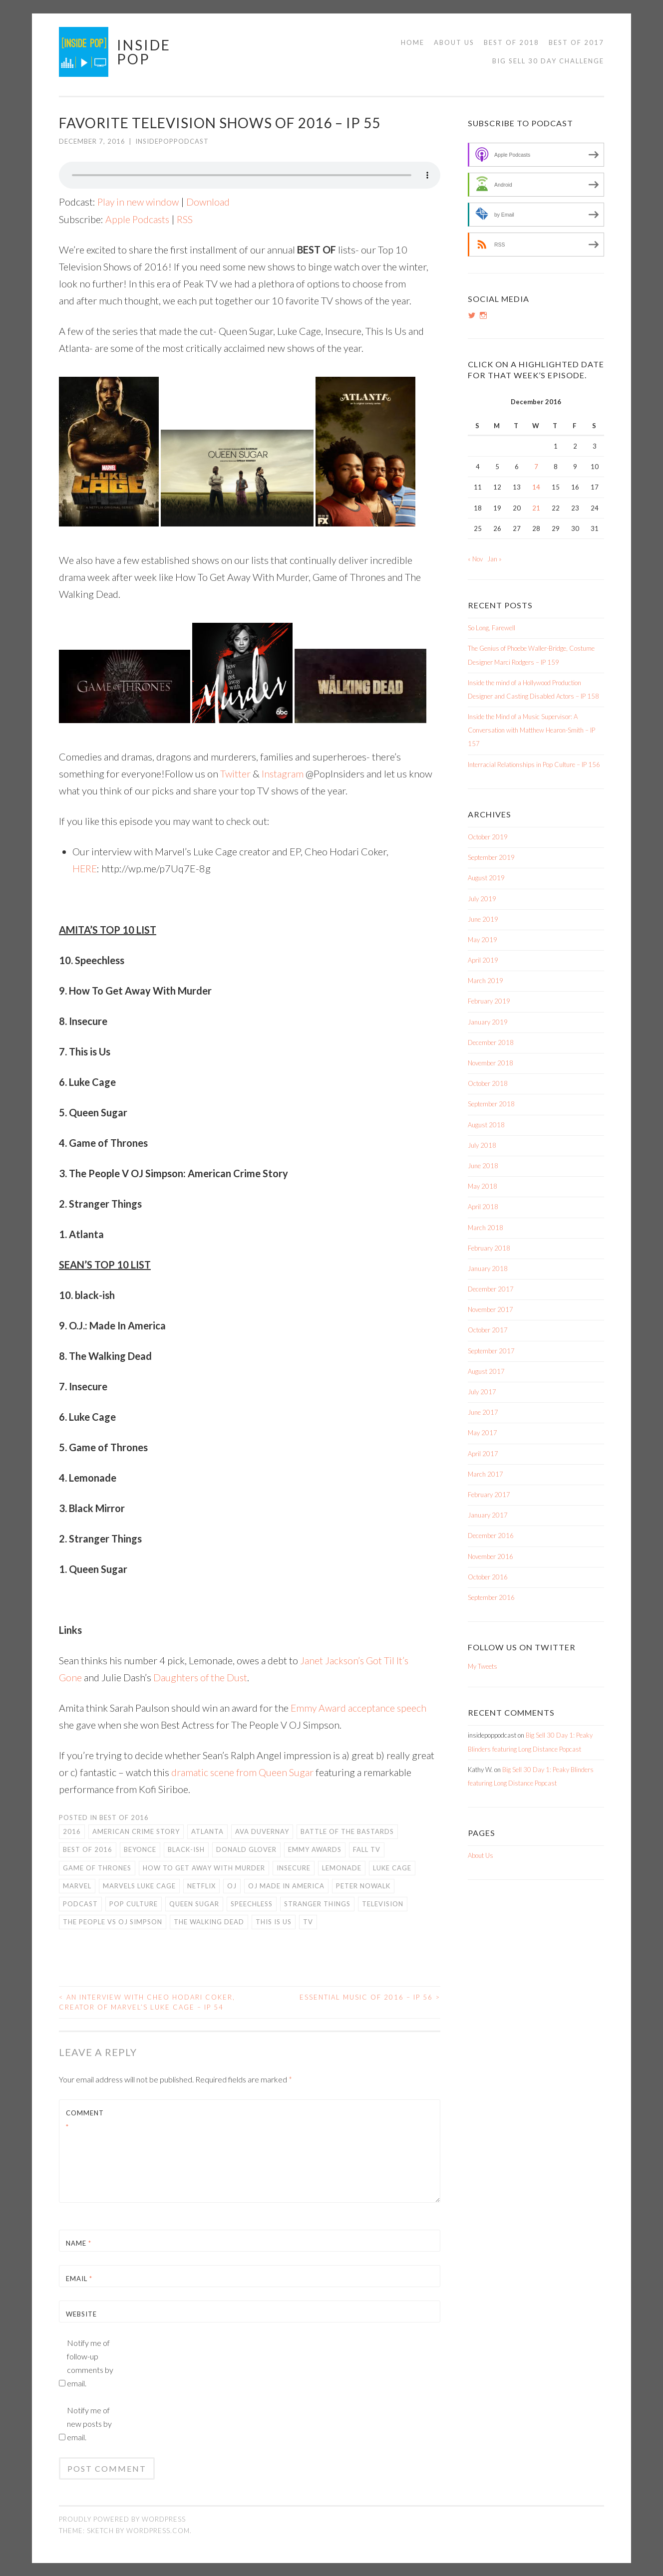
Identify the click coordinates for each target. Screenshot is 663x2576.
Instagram (283, 773)
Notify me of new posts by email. (89, 2423)
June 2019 (483, 919)
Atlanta (207, 1831)
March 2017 (485, 1474)
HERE (85, 868)
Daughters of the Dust (201, 1677)
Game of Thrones (97, 1867)
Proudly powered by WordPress (122, 2519)
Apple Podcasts (138, 219)
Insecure (294, 1867)
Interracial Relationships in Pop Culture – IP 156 (534, 765)
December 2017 (491, 1289)
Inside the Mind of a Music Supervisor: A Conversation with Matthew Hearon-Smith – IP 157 (531, 730)
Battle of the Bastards (347, 1831)
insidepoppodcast (172, 141)
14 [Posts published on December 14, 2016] (536, 487)
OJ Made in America (286, 1885)
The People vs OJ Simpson (112, 1921)
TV (308, 1921)
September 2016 (491, 1597)
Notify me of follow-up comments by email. (90, 2363)
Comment (85, 2119)
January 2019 (488, 1022)
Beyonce (140, 1849)
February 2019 (489, 1001)
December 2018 (491, 1042)
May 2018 (482, 1186)
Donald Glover (246, 1849)
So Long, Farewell (491, 628)
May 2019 (482, 940)
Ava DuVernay (262, 1831)
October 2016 (488, 1577)
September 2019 (491, 857)
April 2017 (483, 1454)
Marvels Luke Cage (139, 1885)
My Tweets (482, 1666)
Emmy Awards (314, 1849)
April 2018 (483, 1207)
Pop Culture (133, 1903)
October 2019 (488, 837)
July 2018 (482, 1145)
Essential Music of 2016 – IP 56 (370, 1997)
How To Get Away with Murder (204, 1867)
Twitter (235, 773)
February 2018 (489, 1248)
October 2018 (488, 1083)
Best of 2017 (576, 42)
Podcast (80, 1903)
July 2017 (482, 1392)
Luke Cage (392, 1867)
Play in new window (139, 202)
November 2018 (490, 1063)
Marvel (77, 1885)
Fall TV (366, 1849)
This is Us (274, 1921)
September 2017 (491, 1351)
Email (79, 2279)
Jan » (494, 559)
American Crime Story (136, 1831)
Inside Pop (144, 51)
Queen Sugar (194, 1903)
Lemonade (341, 1867)
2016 (72, 1831)
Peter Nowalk (363, 1885)
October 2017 (488, 1330)
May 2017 (482, 1433)
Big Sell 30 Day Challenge (548, 61)
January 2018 (488, 1269)
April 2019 (483, 960)
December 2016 (491, 1536)
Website (81, 2314)
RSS (186, 219)
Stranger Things (317, 1903)
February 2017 (489, 1495)
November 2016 (490, 1556)
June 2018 (483, 1166)
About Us (454, 42)
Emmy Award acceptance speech (359, 1707)
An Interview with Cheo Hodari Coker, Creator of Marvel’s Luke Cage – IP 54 (147, 2002)
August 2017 (486, 1371)
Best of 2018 (511, 42)
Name (78, 2243)
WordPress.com (158, 2530)
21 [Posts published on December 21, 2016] (536, 508)
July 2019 (482, 899)
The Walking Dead (209, 1921)
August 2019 (486, 878)
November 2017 (490, 1309)
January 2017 (488, 1515)
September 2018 (491, 1104)
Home (412, 42)
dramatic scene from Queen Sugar (243, 1772)
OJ (232, 1885)
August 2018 (486, 1125)
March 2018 (485, 1228)
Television (382, 1903)
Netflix (201, 1885)
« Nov (475, 559)
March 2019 (485, 981)
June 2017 (483, 1412)
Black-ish (186, 1849)
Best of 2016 (124, 1817)
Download (211, 202)
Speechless (252, 1903)
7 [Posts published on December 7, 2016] (536, 467)
